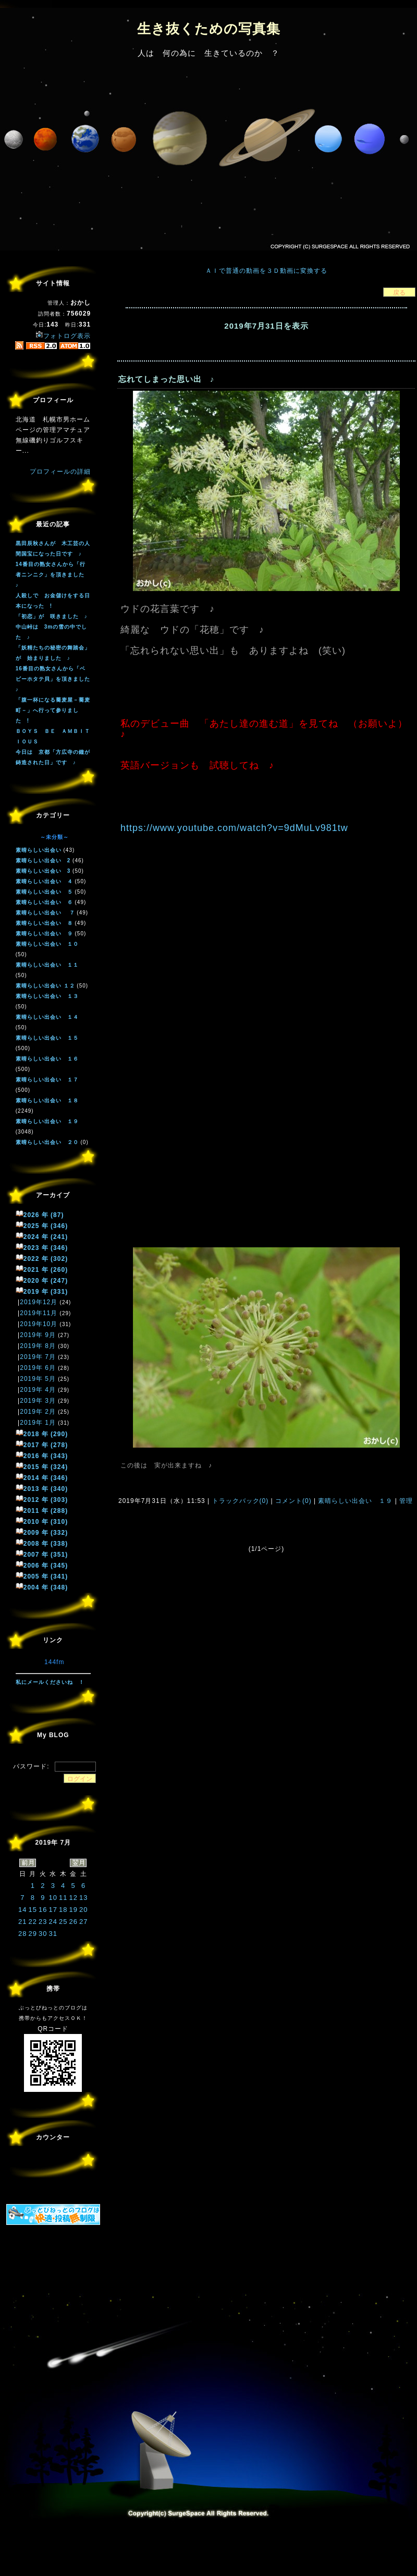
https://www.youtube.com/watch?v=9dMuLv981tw (234, 828)
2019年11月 (38, 1313)
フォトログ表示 (63, 336)
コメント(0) (292, 1500)
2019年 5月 (38, 1378)
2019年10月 (38, 1324)
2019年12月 (38, 1302)
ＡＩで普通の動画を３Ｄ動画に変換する (266, 270)
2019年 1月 (38, 1422)
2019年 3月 (38, 1400)
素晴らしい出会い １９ (355, 1500)
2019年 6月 (38, 1367)
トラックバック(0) (240, 1500)
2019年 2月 (38, 1411)
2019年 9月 (38, 1335)
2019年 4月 (38, 1389)
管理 (406, 1500)
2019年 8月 (38, 1346)
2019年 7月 (38, 1357)
